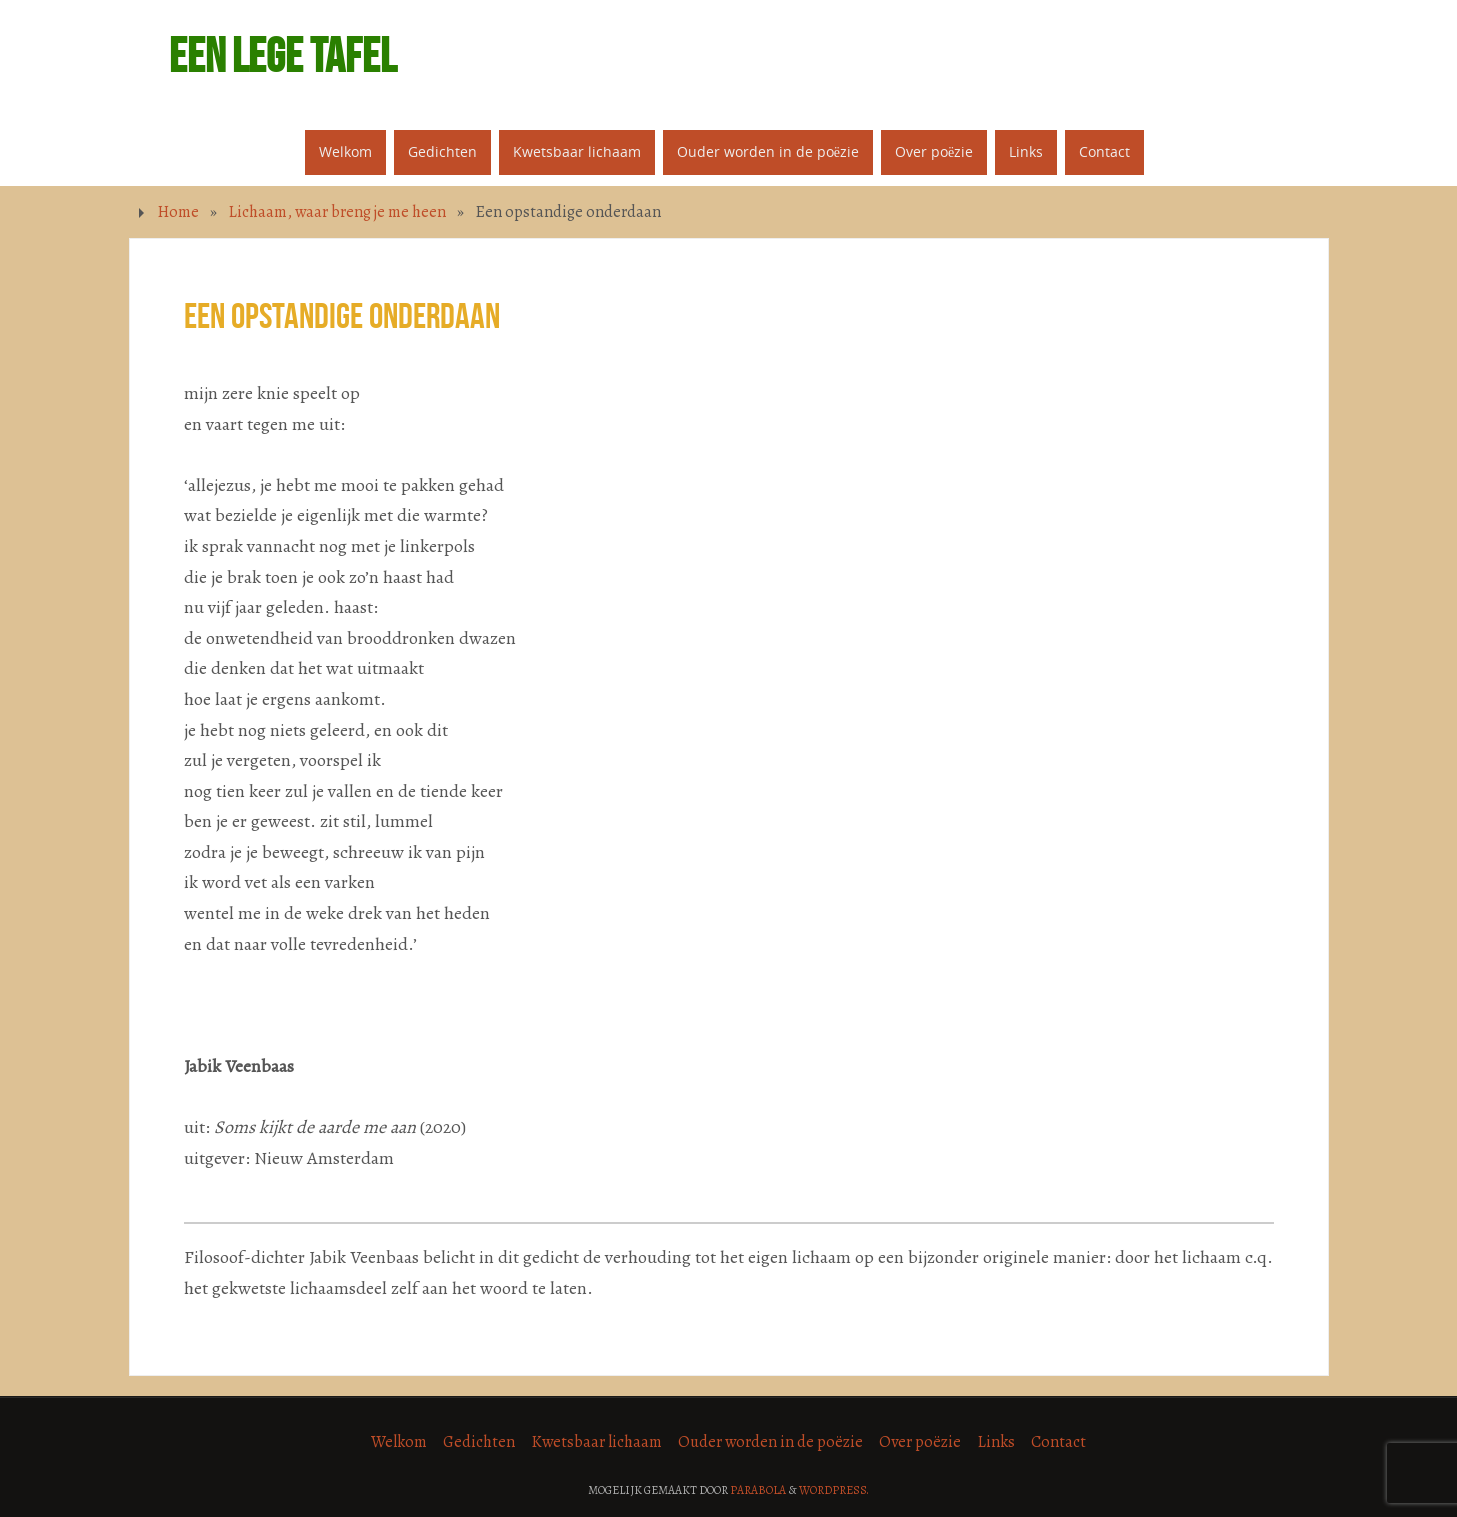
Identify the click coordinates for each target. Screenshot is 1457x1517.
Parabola (758, 1490)
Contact (1058, 1442)
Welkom (399, 1442)
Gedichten (479, 1442)
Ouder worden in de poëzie (770, 1442)
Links (996, 1442)
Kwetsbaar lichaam (596, 1442)
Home (178, 212)
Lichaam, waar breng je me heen (337, 212)
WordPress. (834, 1490)
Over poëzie (920, 1442)
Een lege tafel (282, 56)
